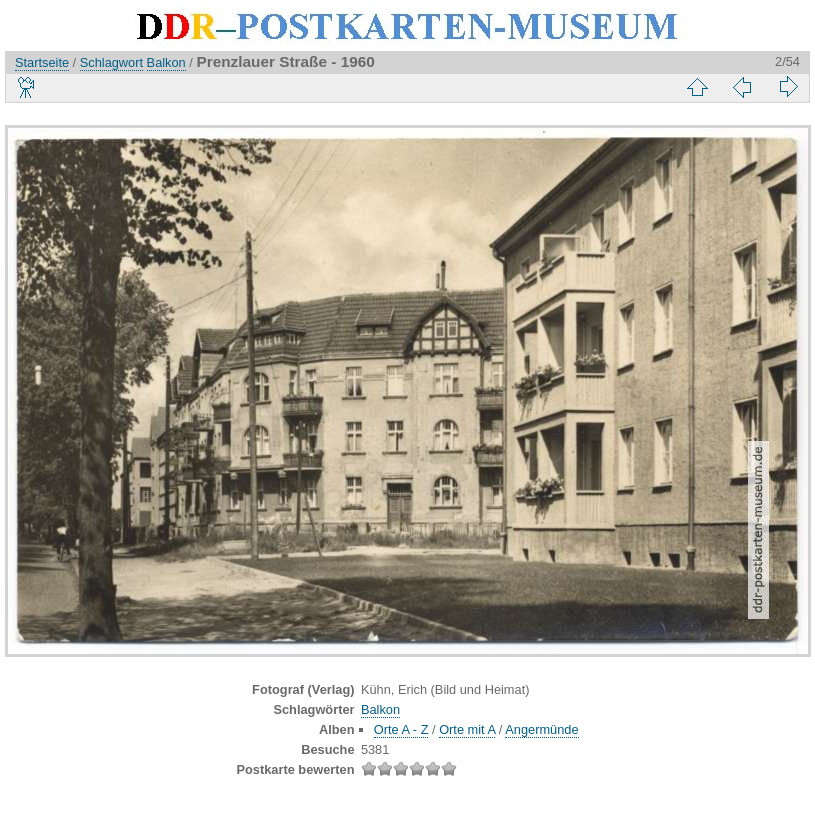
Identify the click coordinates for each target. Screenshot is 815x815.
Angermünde (541, 729)
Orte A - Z (401, 729)
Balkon (166, 62)
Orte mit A (467, 729)
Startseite (42, 62)
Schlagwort (111, 62)
